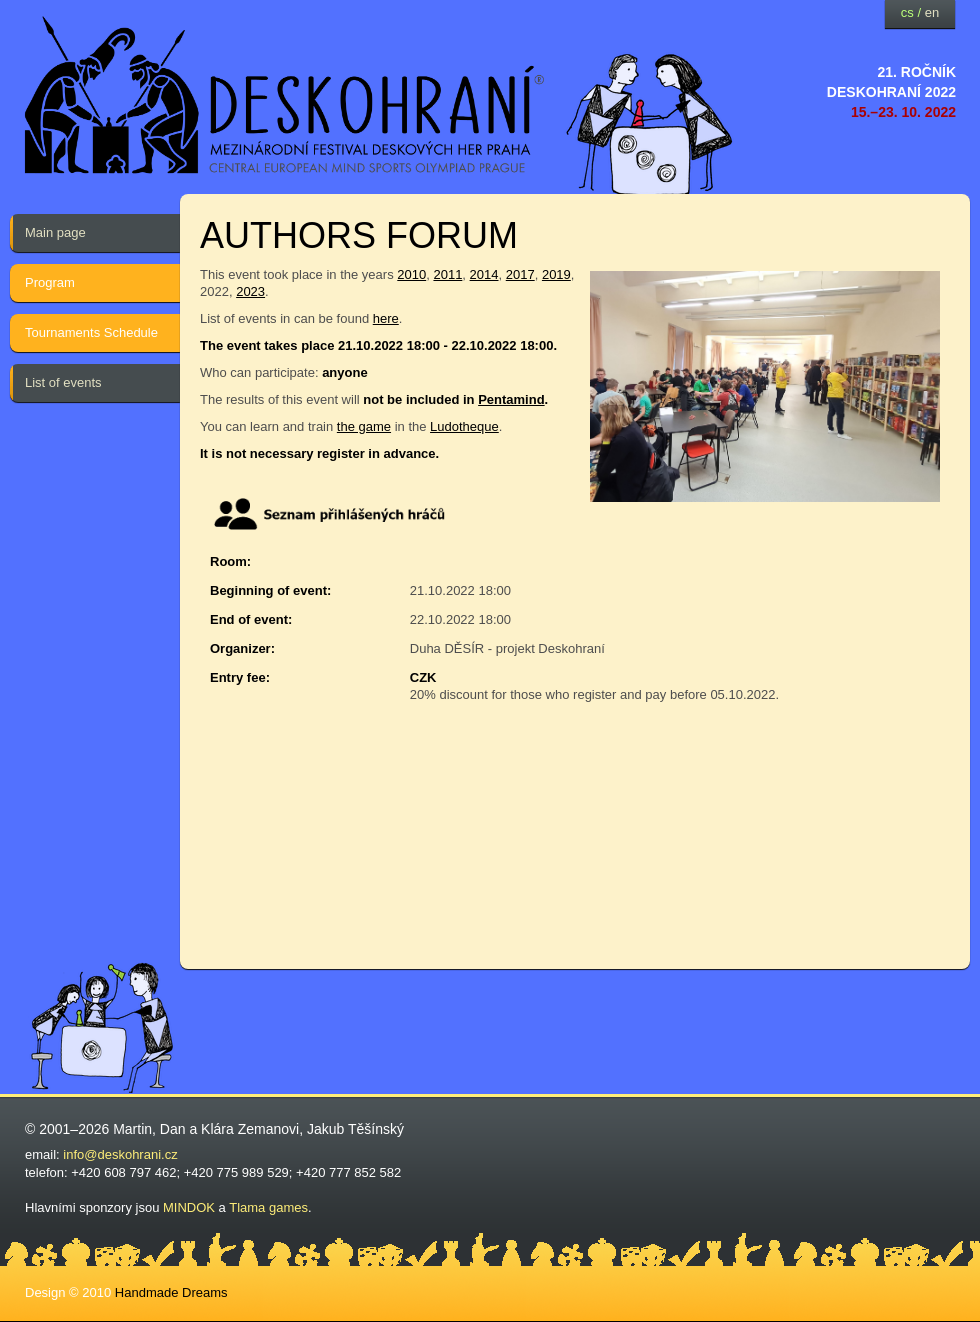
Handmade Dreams (171, 1292)
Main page (55, 232)
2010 (411, 274)
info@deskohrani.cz (120, 1154)
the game (364, 426)
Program (50, 282)
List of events (63, 382)
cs (907, 12)
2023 (250, 291)
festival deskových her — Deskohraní (285, 95)
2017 (520, 274)
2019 (556, 274)
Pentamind (511, 399)
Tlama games (268, 1207)
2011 (447, 274)
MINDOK (189, 1207)
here (386, 318)
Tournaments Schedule (91, 332)
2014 (484, 274)
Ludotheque (464, 426)
